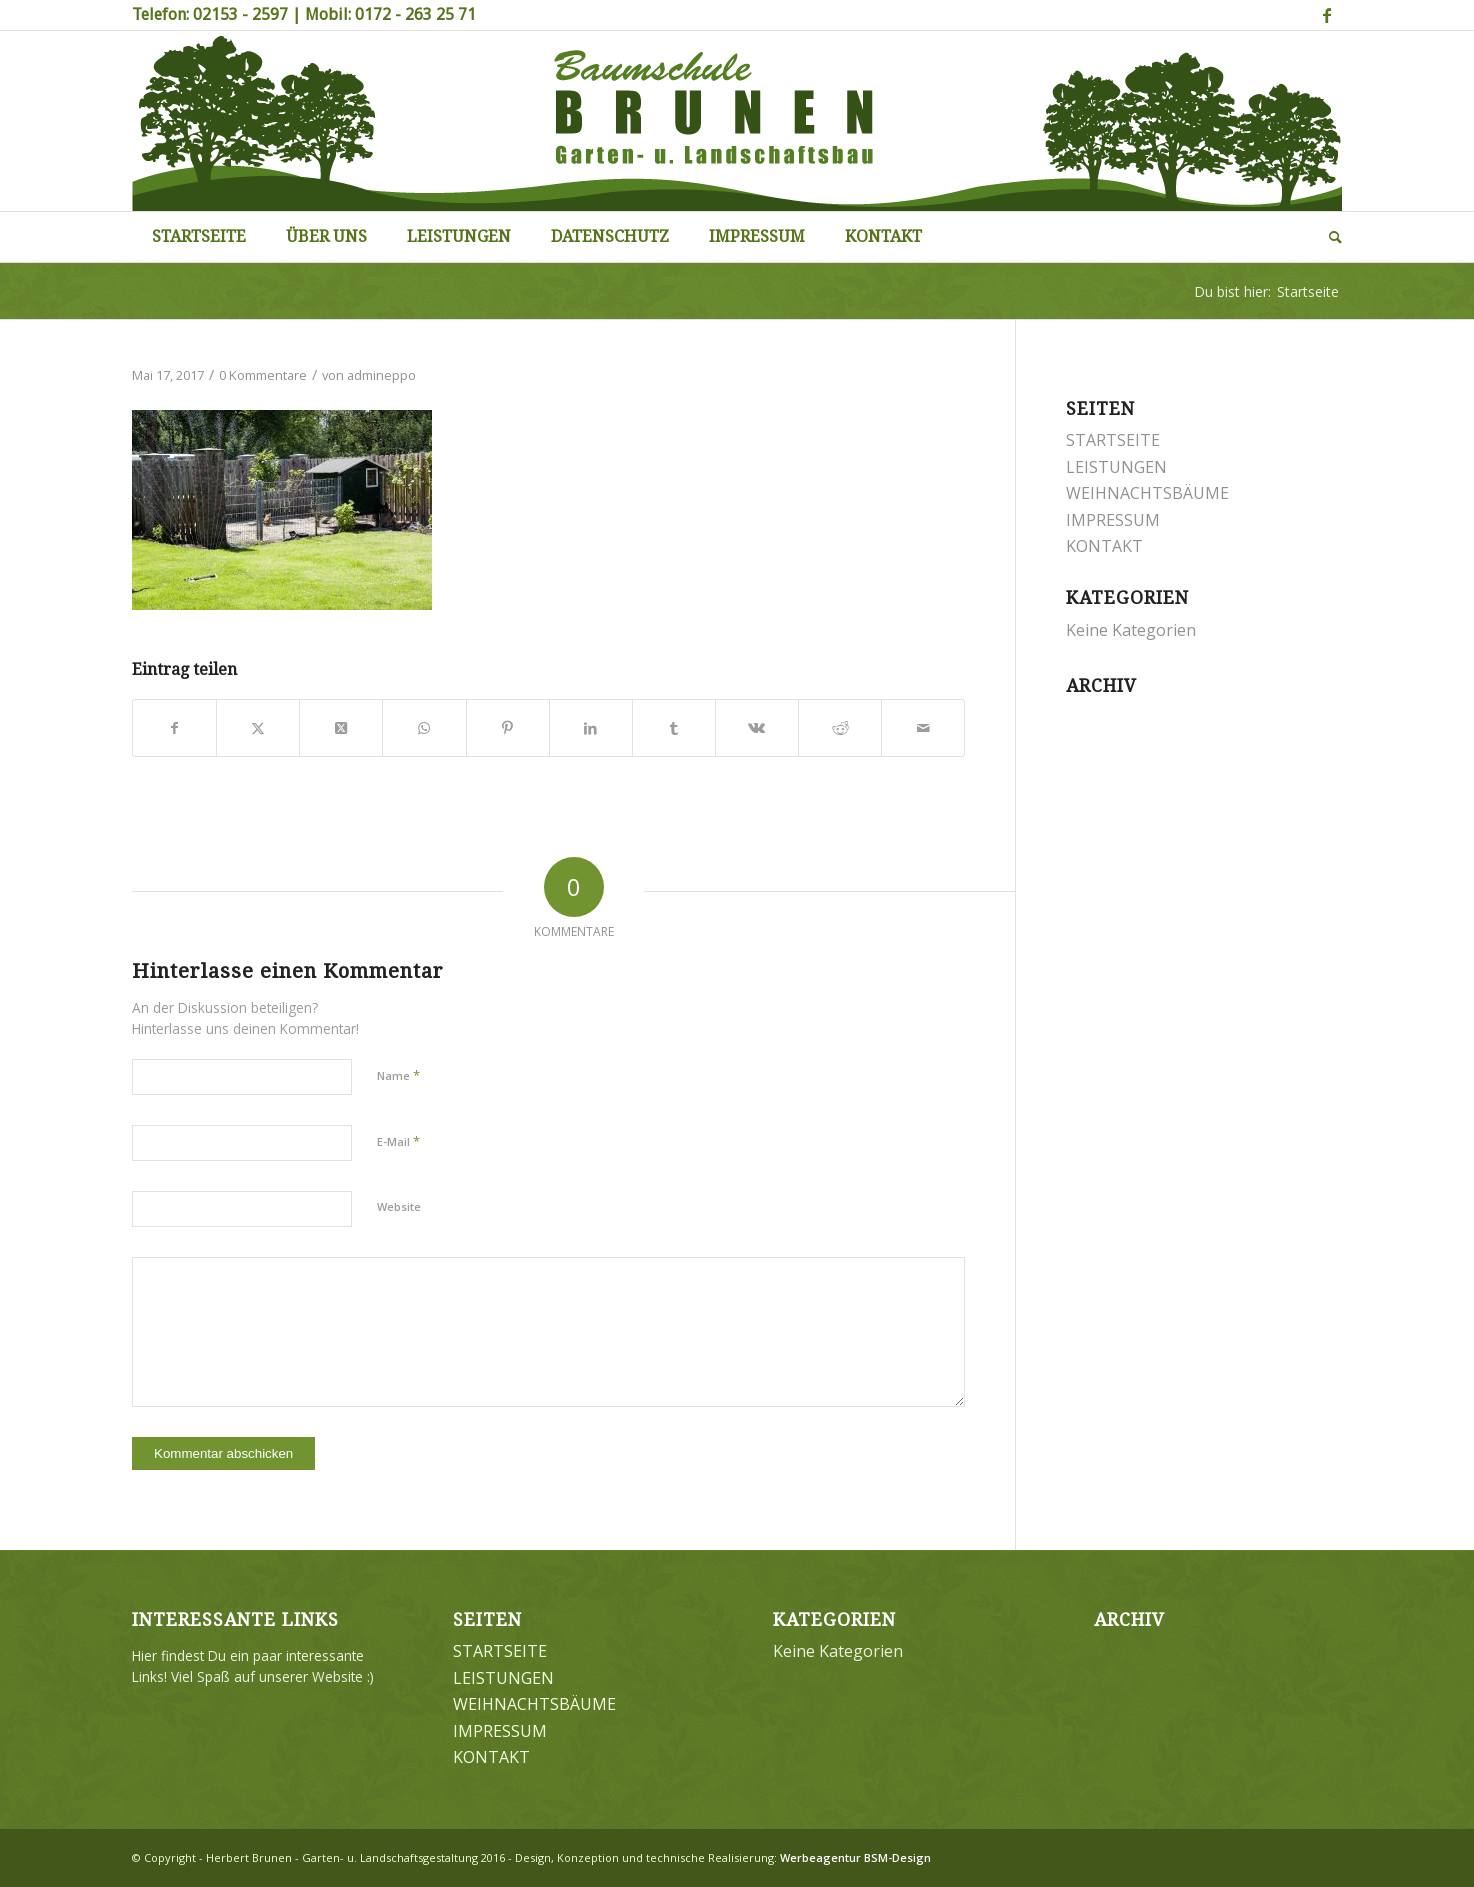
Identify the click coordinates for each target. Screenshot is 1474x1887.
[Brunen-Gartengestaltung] (737, 121)
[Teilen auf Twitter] (258, 728)
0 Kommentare (263, 375)
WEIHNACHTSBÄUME (1147, 493)
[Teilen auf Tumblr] (674, 728)
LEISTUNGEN (1116, 467)
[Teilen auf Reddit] (840, 728)
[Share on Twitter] (341, 728)
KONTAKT (1104, 546)
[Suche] (1325, 237)
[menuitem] (199, 237)
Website (399, 1206)
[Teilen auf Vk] (757, 728)
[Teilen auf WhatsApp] (424, 728)
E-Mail (398, 1141)
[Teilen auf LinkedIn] (591, 728)
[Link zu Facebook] (1327, 15)
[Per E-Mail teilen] (923, 728)
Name (398, 1075)
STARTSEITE (1113, 440)
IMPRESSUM (1113, 520)
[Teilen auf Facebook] (174, 728)
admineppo (381, 375)
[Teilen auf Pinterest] (508, 728)
